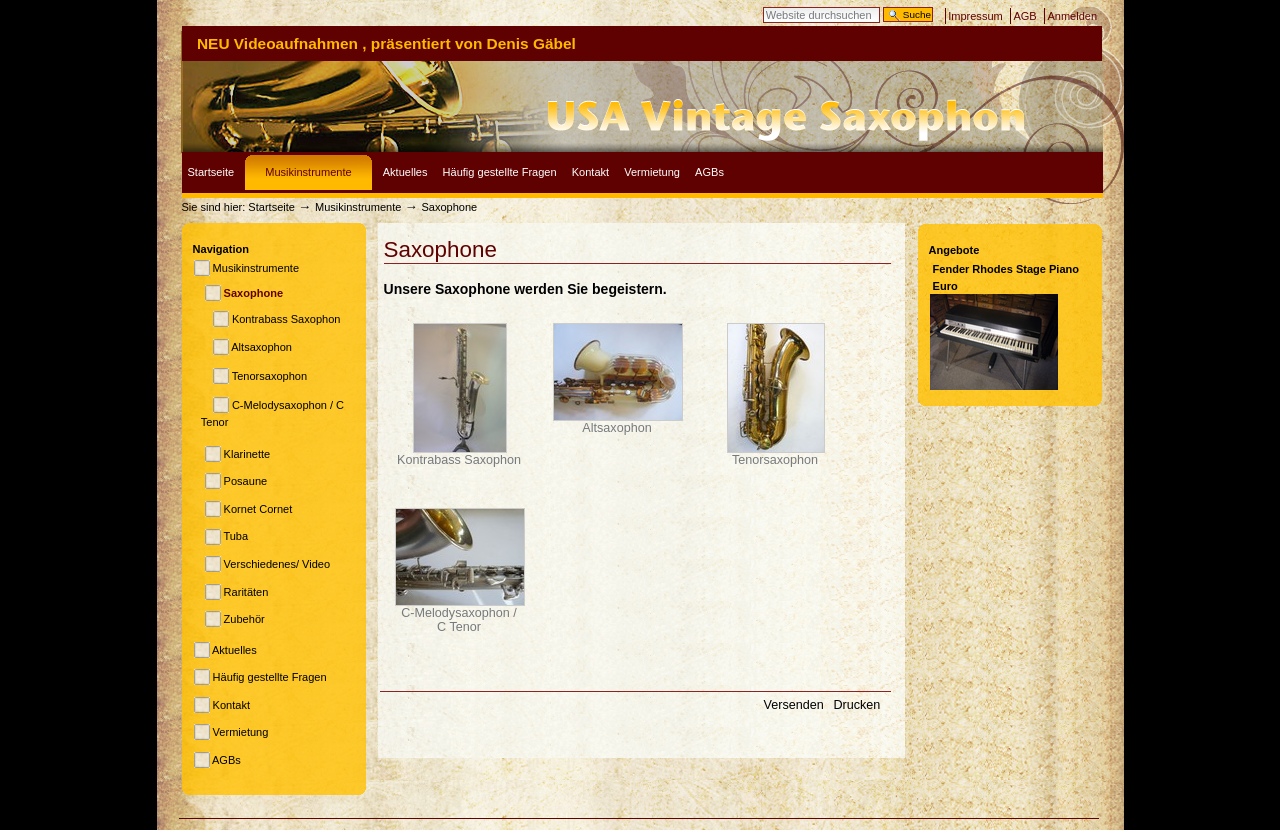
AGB (1024, 16)
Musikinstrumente (308, 172)
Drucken (856, 705)
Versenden (795, 705)
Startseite (211, 172)
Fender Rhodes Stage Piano (1006, 269)
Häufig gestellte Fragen (500, 172)
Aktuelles (405, 172)
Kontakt (590, 172)
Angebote (954, 250)
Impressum (975, 16)
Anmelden (1072, 16)
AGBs (709, 172)
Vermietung (652, 172)
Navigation (221, 249)
